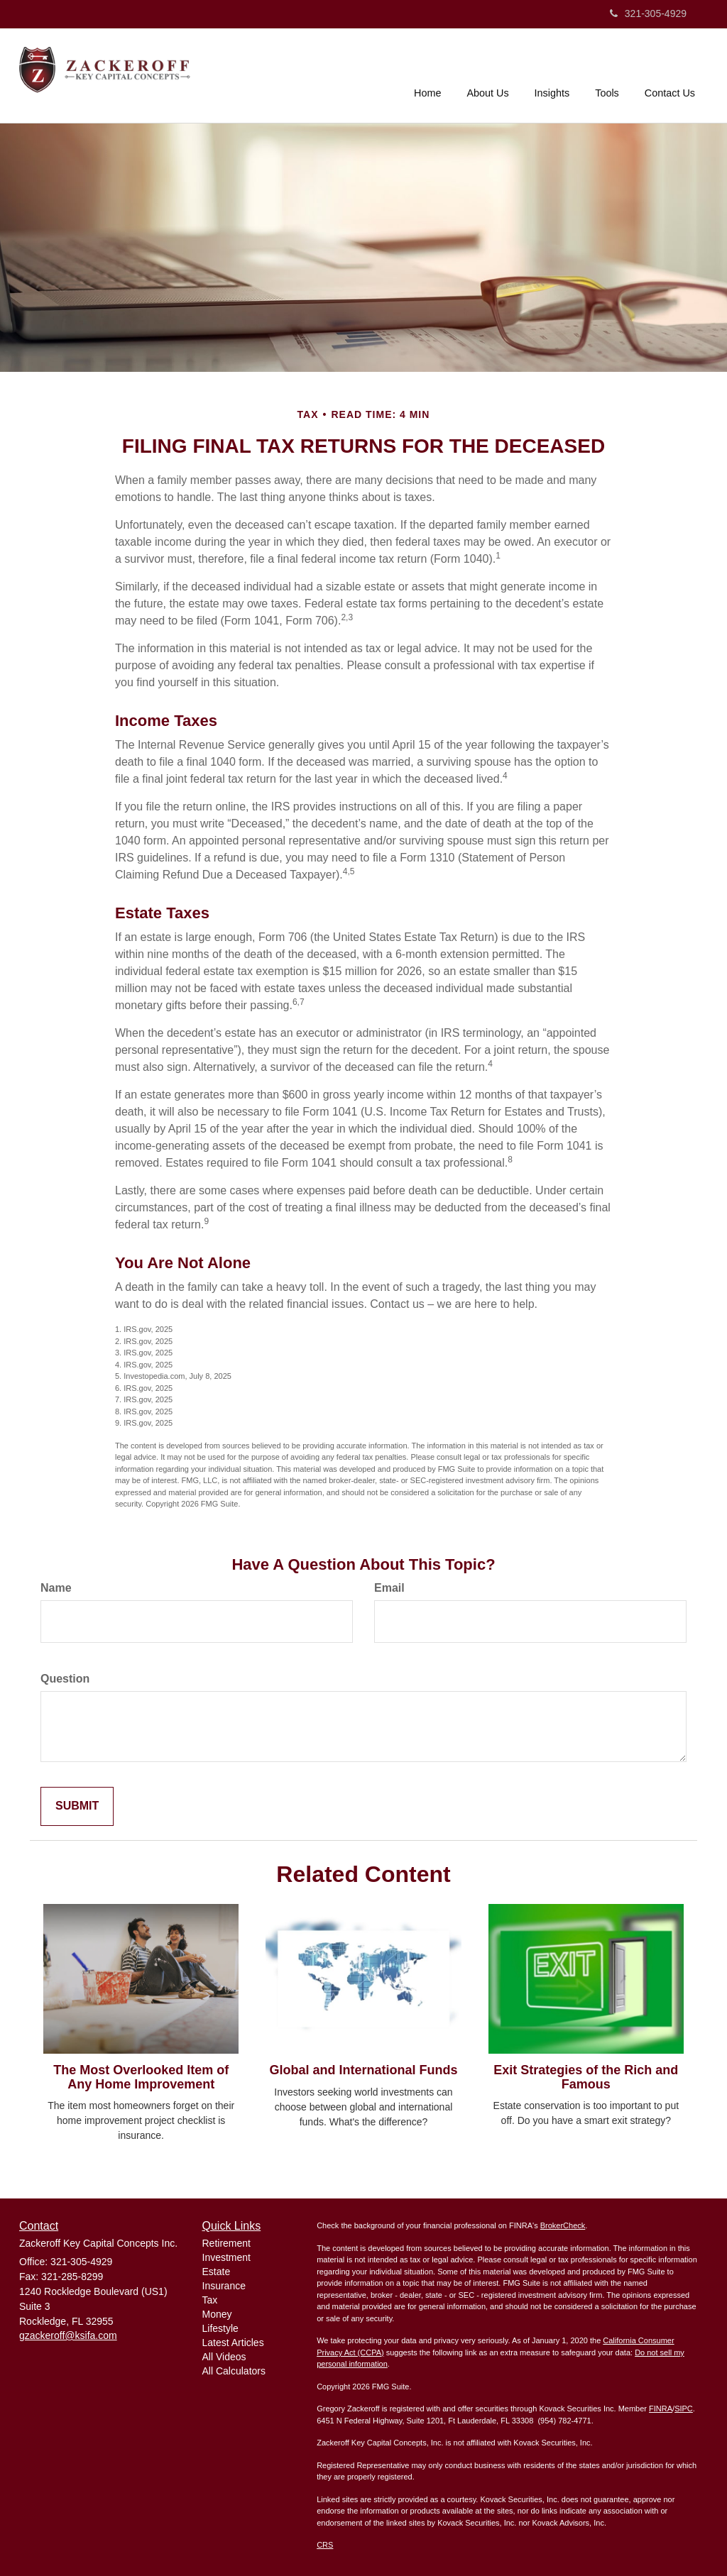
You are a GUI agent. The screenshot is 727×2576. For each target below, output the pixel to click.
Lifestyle (220, 2328)
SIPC (683, 2408)
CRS (325, 2545)
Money (217, 2314)
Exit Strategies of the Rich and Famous (585, 2077)
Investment (226, 2257)
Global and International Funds (363, 2070)
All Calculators (234, 2371)
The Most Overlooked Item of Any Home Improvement (141, 2077)
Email (389, 1588)
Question (64, 1679)
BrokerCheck (563, 2225)
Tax (210, 2300)
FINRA (660, 2408)
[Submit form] (77, 1806)
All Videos (224, 2356)
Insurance (224, 2285)
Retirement (226, 2243)
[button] (487, 74)
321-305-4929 (648, 13)
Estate (216, 2271)
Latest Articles (233, 2342)
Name (56, 1588)
